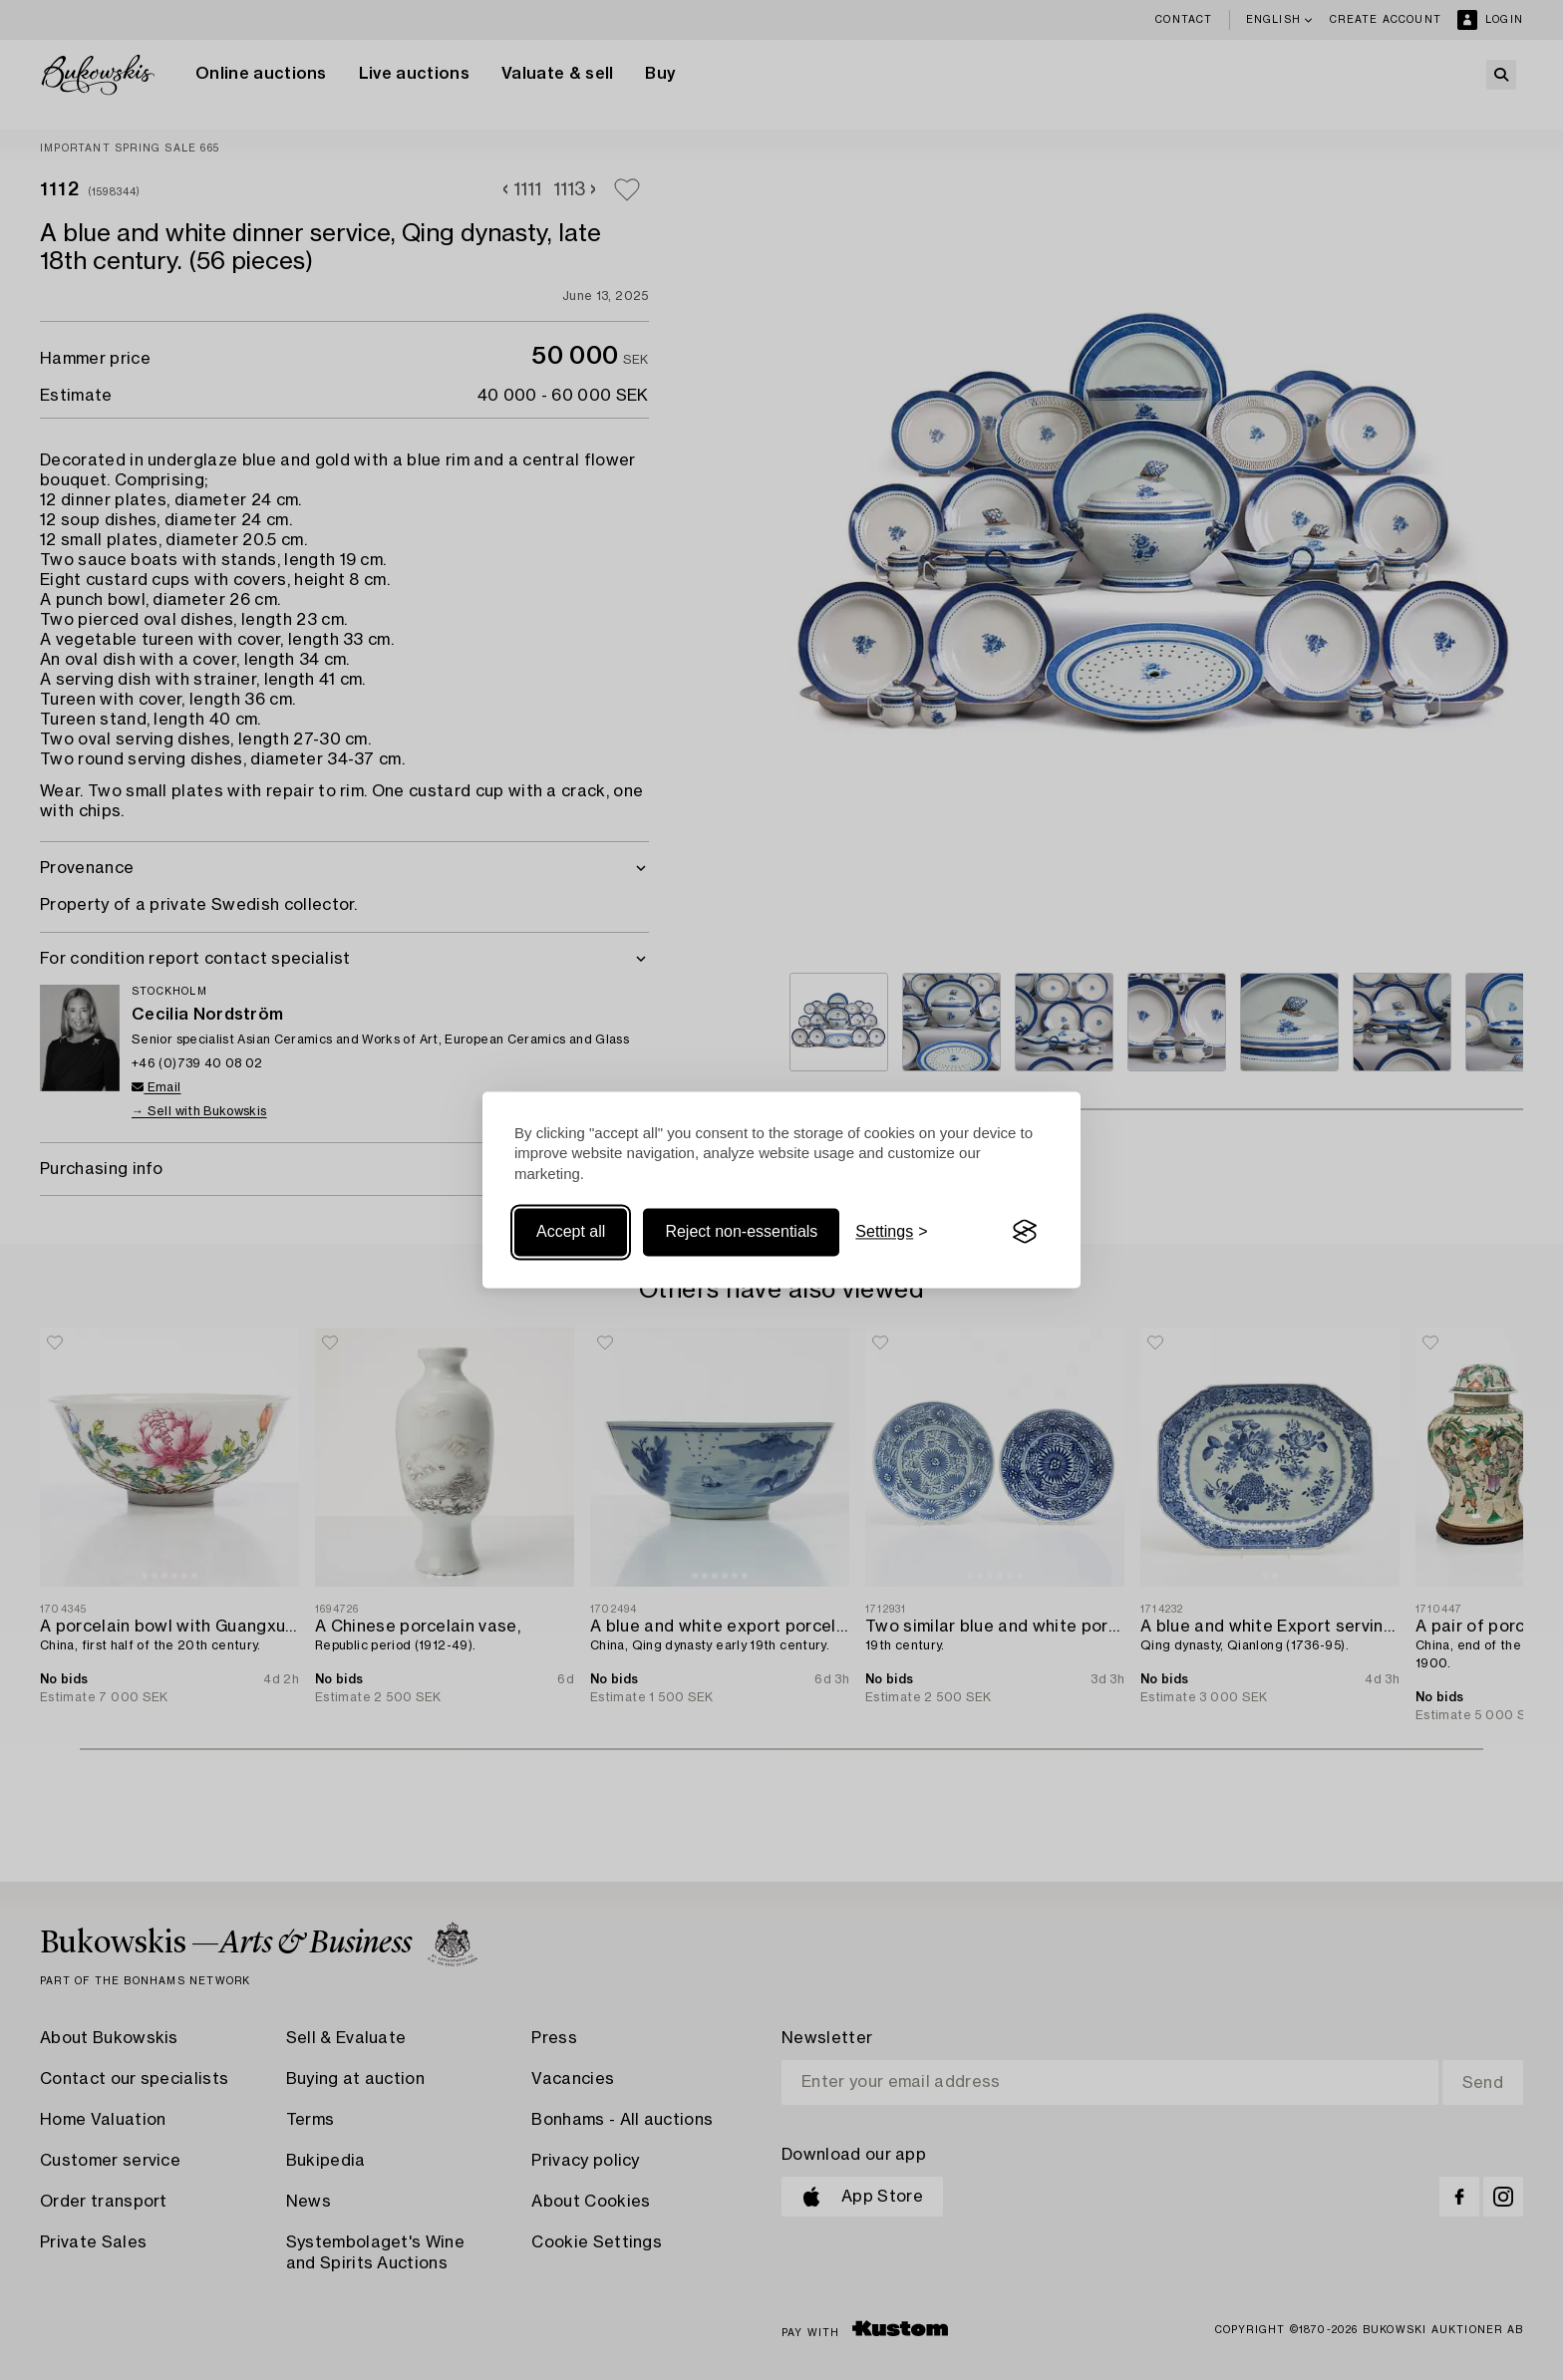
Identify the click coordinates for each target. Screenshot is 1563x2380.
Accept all (570, 1231)
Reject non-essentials (741, 1231)
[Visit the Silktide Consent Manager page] (1025, 1232)
